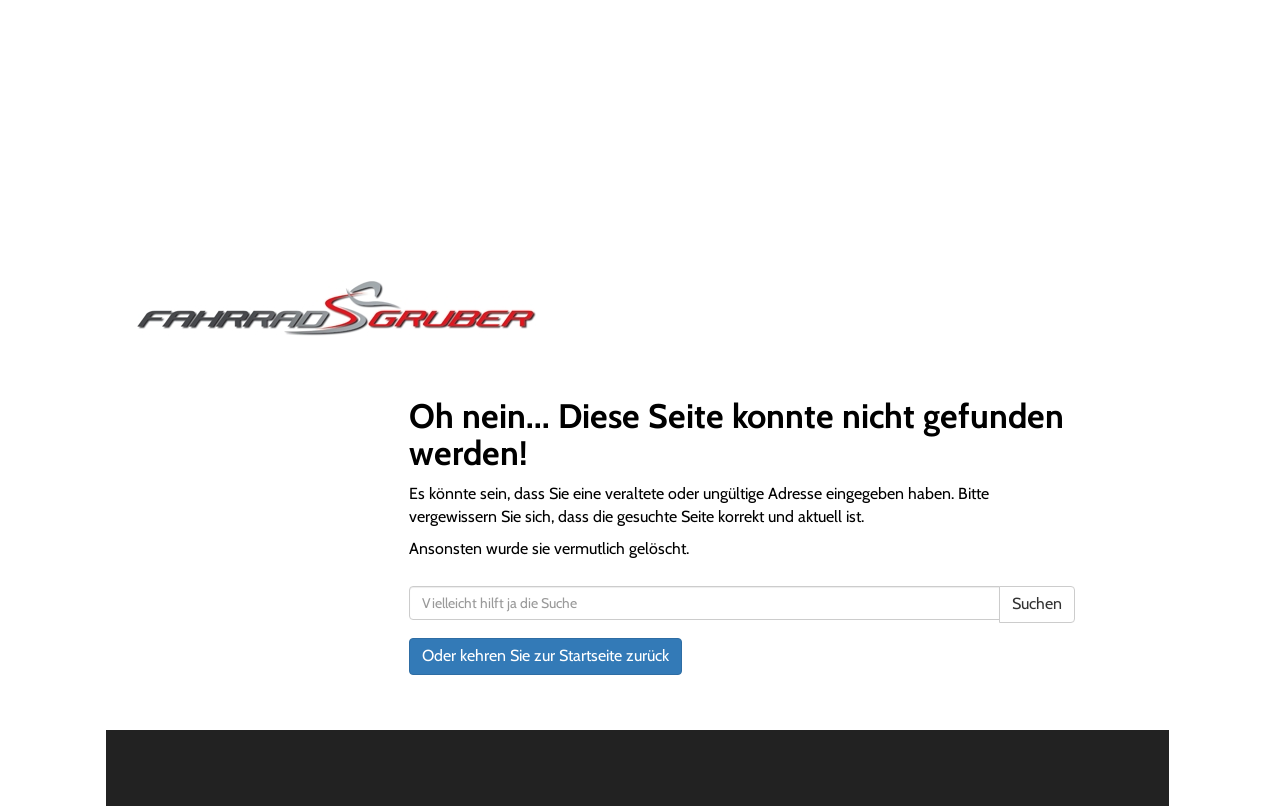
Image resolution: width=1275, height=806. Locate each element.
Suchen (1037, 603)
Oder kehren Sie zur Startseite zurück (545, 655)
